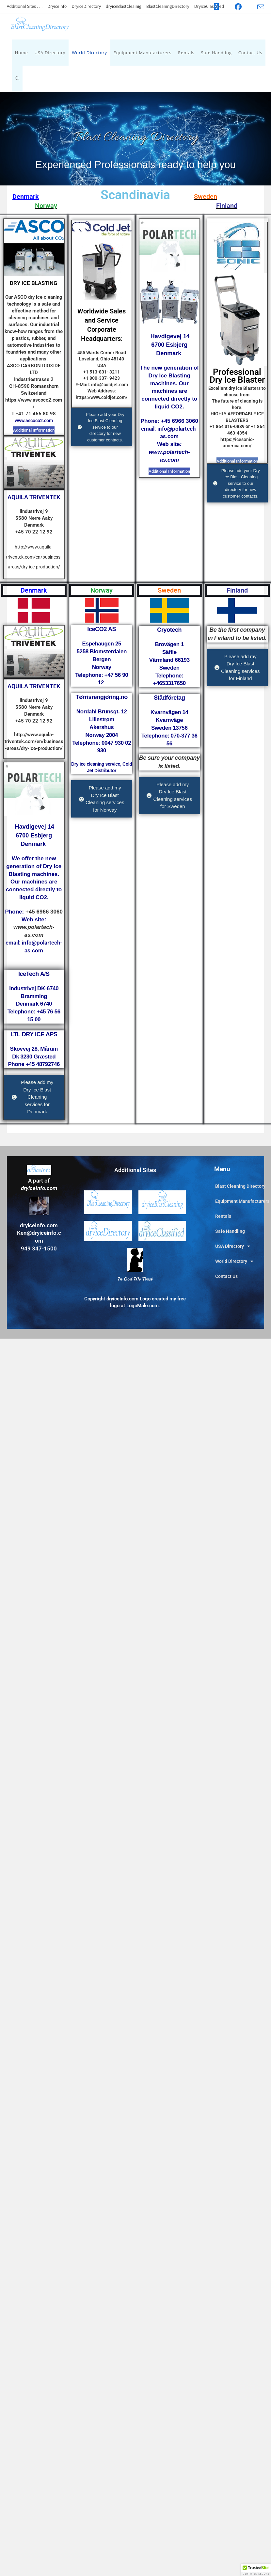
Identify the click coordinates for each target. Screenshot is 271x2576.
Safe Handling (230, 1231)
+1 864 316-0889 (227, 426)
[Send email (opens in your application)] (256, 7)
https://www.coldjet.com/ (101, 397)
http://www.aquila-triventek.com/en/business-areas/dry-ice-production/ (34, 557)
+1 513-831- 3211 (101, 371)
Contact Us (226, 1276)
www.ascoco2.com (34, 420)
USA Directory (232, 1246)
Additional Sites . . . (25, 6)
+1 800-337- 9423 (101, 378)
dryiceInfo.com (39, 1225)
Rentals (223, 1216)
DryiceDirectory (86, 6)
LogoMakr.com (142, 1306)
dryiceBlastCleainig (123, 6)
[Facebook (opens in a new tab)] (238, 6)
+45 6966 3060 (179, 421)
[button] (256, 2570)
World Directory (234, 1261)
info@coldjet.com (109, 384)
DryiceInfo (57, 6)
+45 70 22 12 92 (34, 532)
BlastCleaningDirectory (167, 6)
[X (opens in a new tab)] (216, 6)
